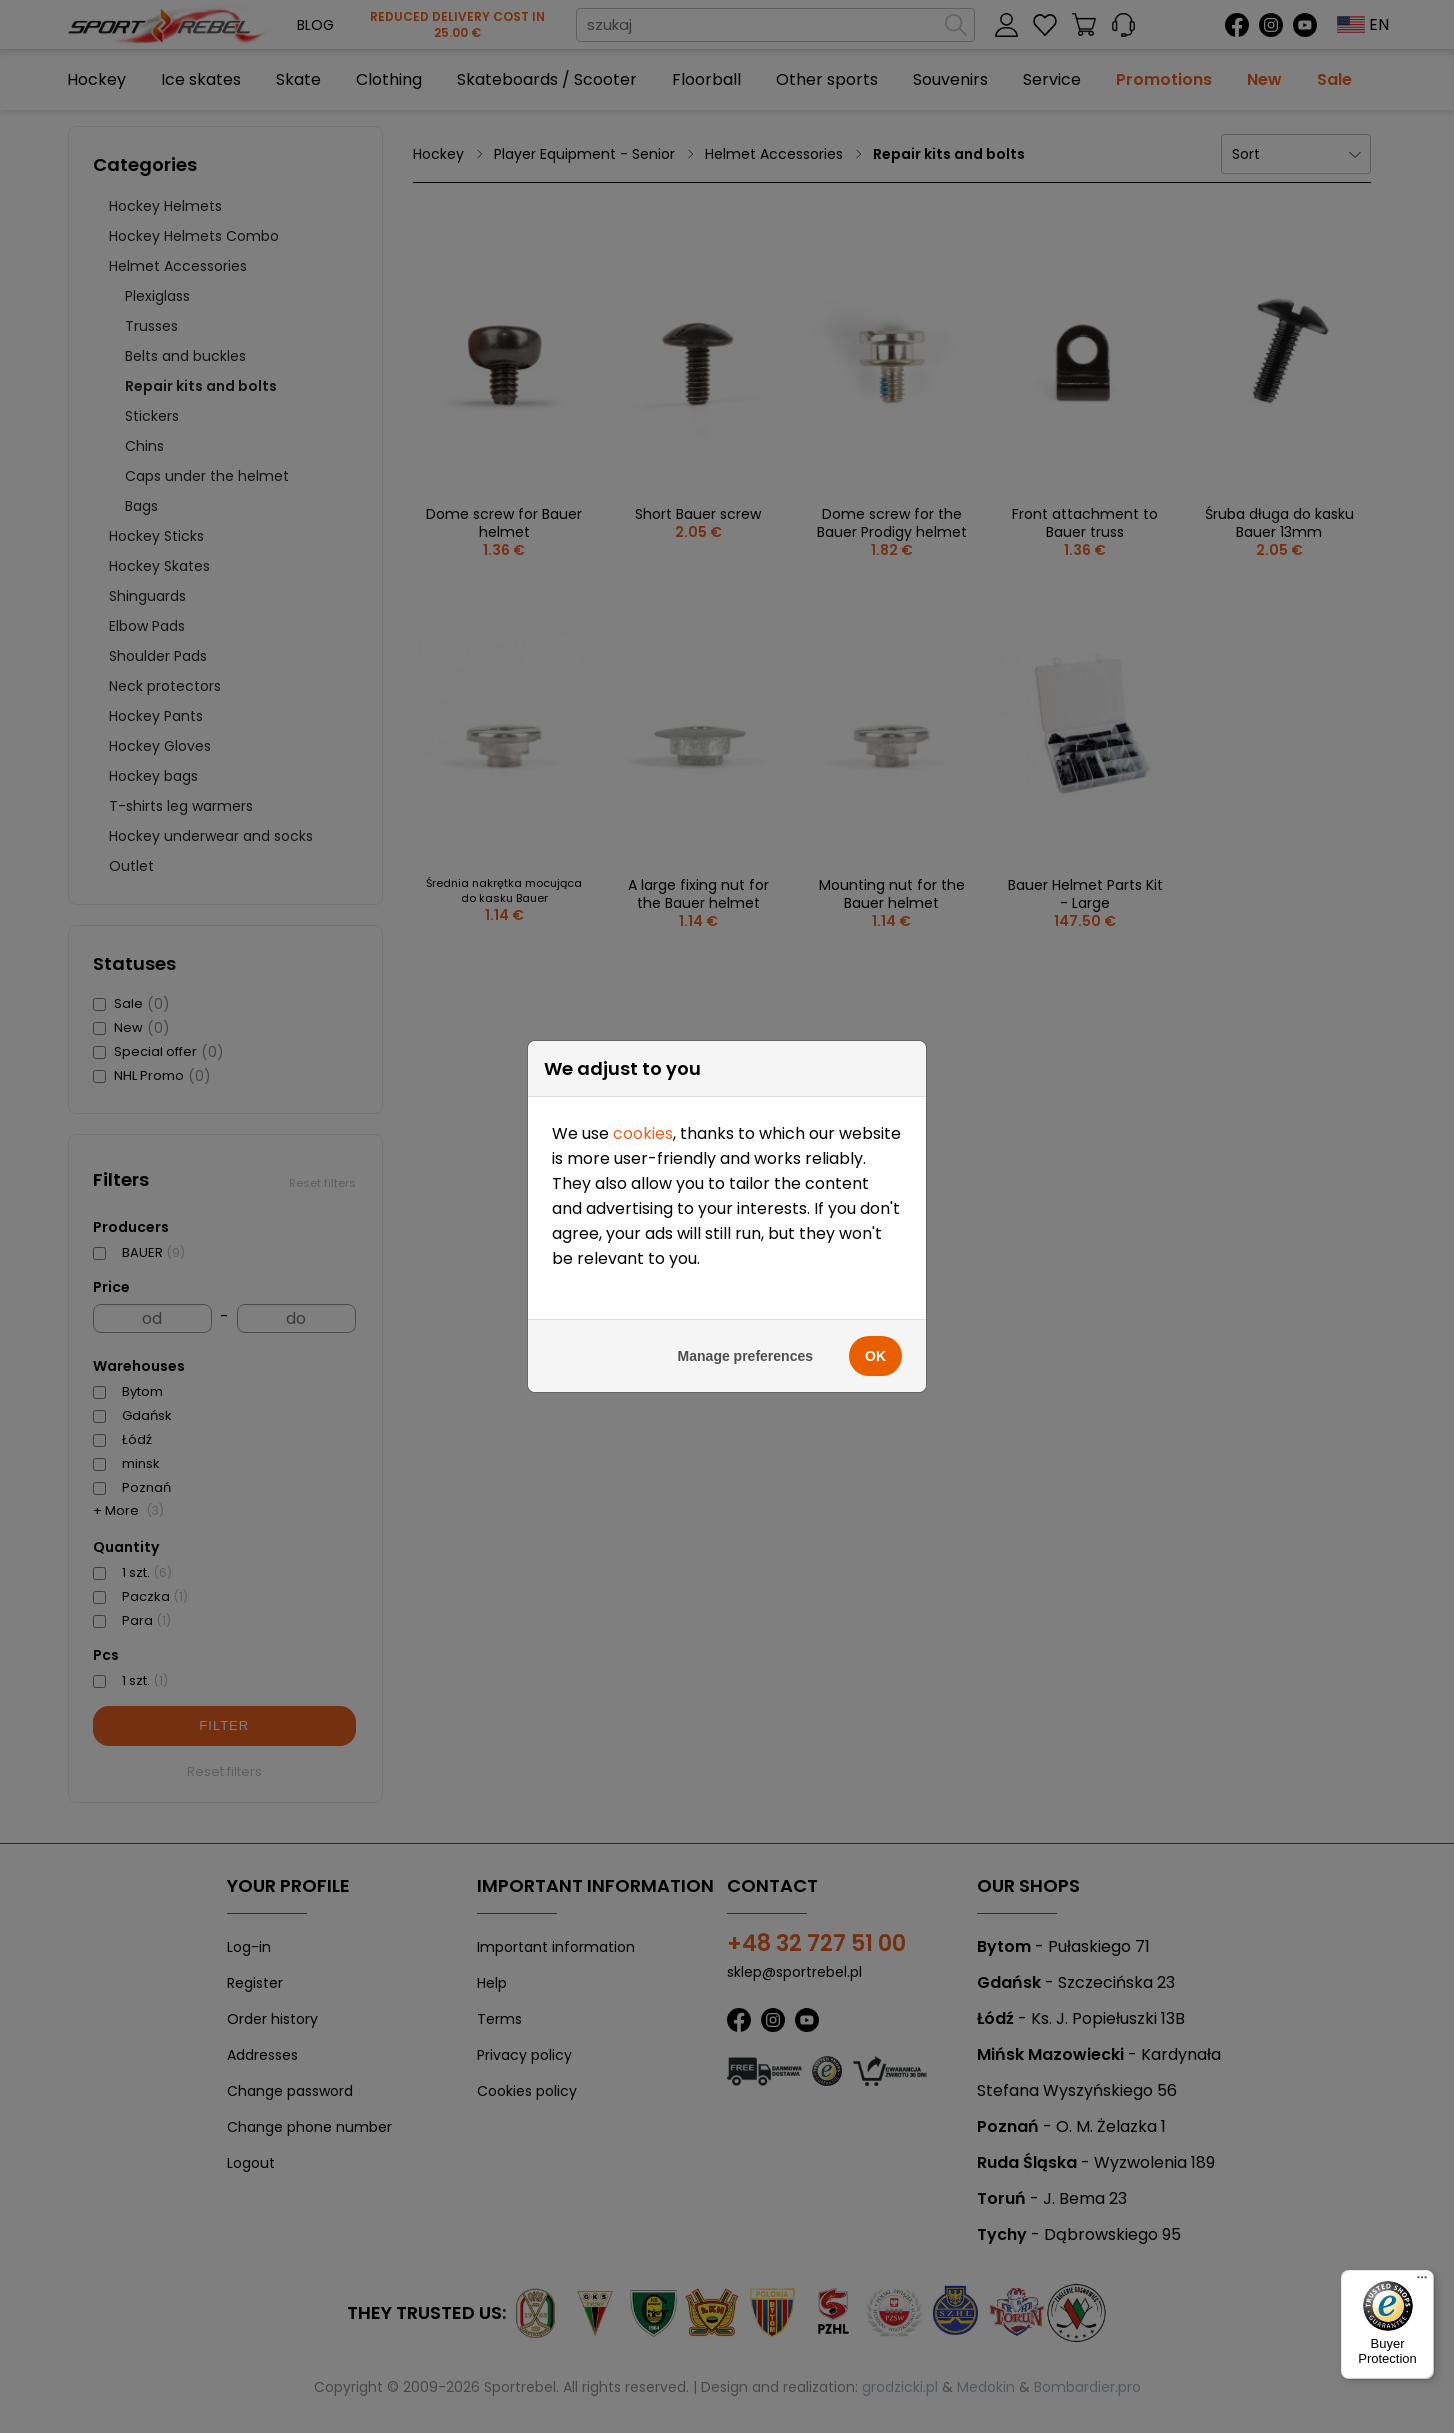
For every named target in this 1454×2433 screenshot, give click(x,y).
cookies (643, 1041)
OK (875, 1264)
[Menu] (1422, 2282)
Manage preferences (745, 1264)
